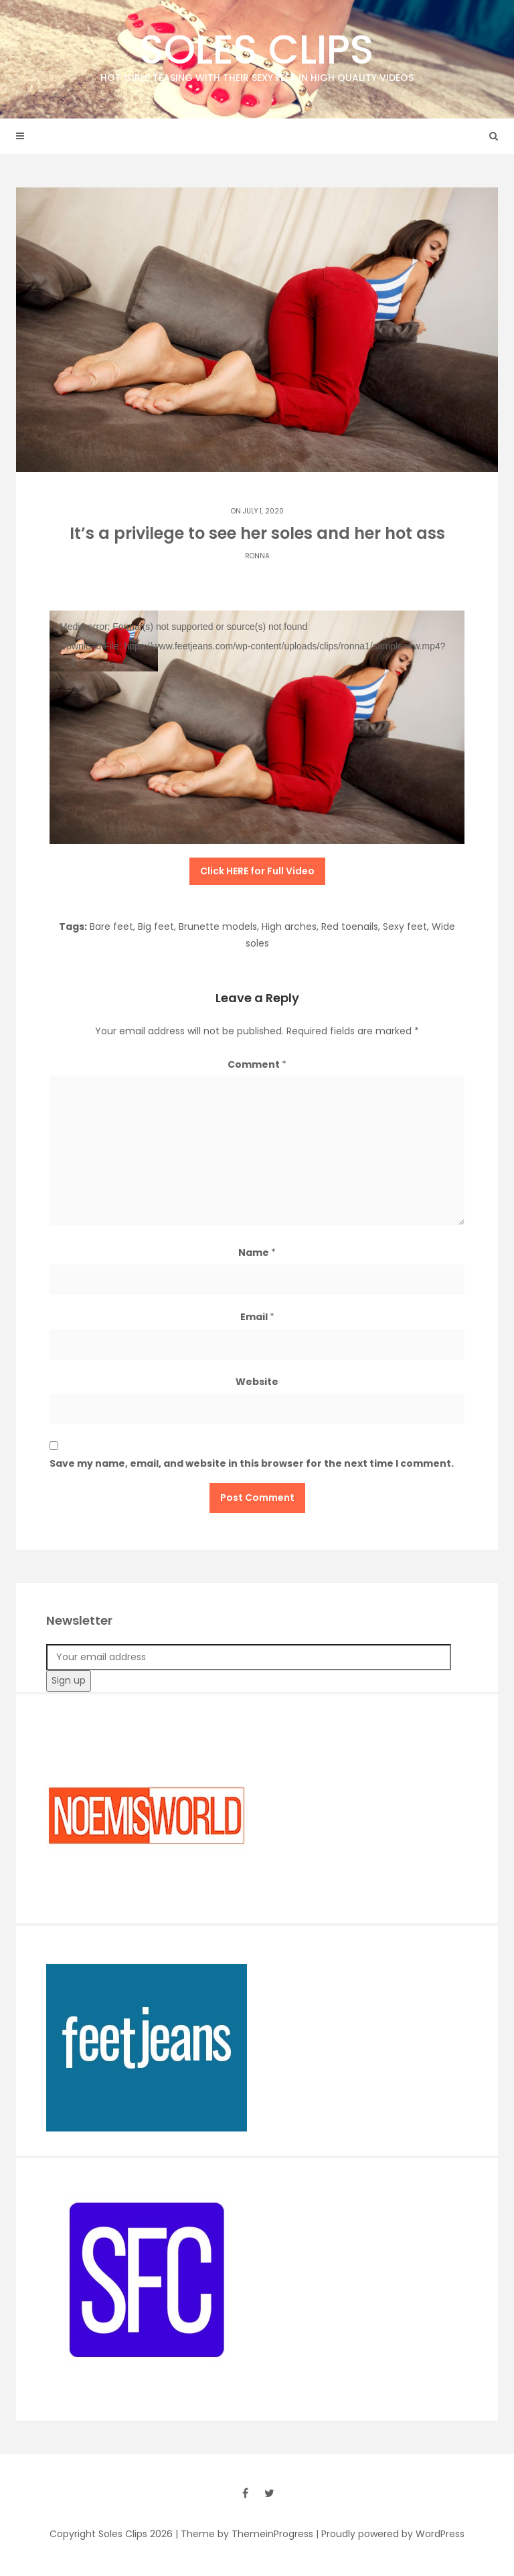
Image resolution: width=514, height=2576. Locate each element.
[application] (257, 727)
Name (257, 1252)
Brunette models (218, 926)
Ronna (257, 556)
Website (257, 1381)
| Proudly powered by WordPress (390, 2534)
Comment (257, 1064)
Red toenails (349, 926)
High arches (289, 926)
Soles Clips (257, 53)
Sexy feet (405, 926)
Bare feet (111, 926)
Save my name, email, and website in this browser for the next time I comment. (252, 1463)
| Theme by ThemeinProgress (244, 2534)
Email (257, 1316)
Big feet (156, 926)
